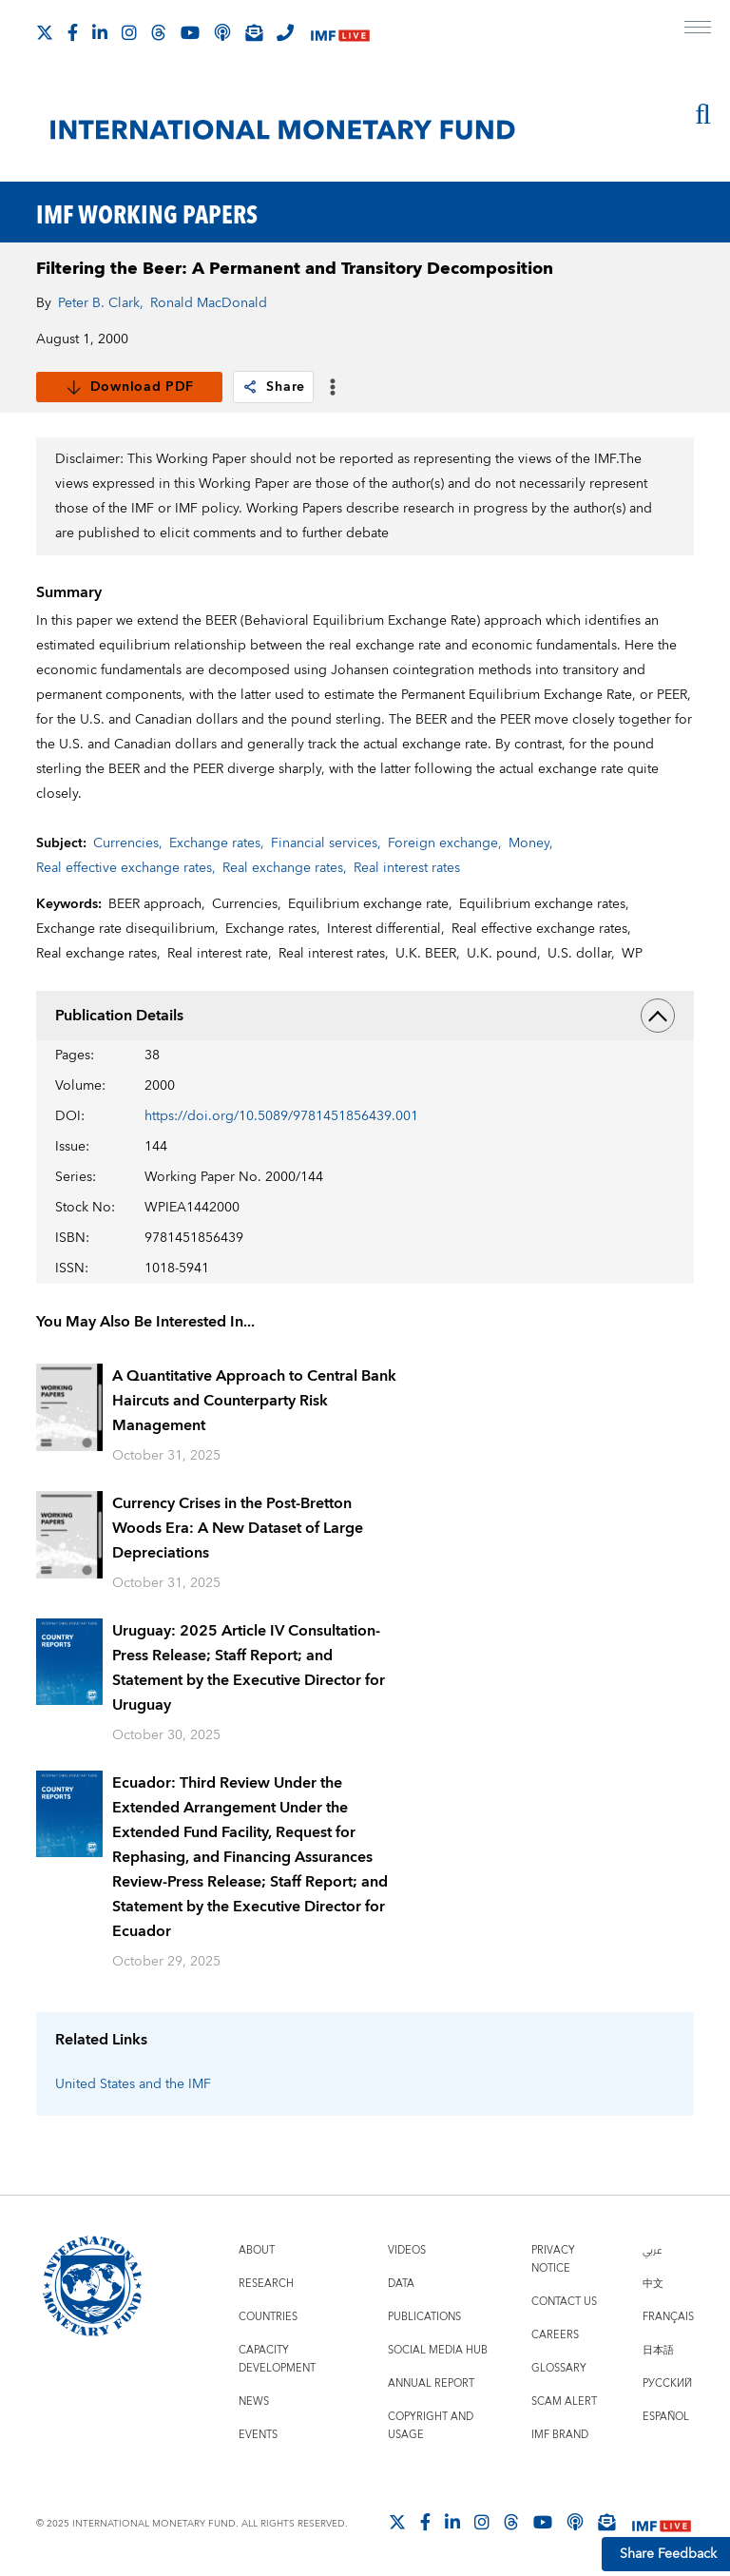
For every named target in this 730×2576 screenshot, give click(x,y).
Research (266, 2284)
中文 (653, 2284)
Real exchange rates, (284, 868)
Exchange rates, (216, 843)
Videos (407, 2250)
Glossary (558, 2368)
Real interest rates (407, 868)
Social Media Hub (438, 2350)
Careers (555, 2335)
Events (258, 2435)
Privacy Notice (553, 2259)
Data (401, 2284)
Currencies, (128, 843)
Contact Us (564, 2302)
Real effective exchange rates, (126, 868)
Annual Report (431, 2383)
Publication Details (364, 1015)
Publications (424, 2317)
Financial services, (326, 843)
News (254, 2401)
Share (273, 387)
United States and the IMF (133, 2084)
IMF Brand (559, 2435)
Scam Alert (564, 2401)
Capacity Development (277, 2359)
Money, (531, 843)
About (257, 2250)
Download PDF (130, 387)
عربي (652, 2250)
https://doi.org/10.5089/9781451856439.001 (281, 1116)
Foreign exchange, (445, 843)
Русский (667, 2383)
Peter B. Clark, (101, 303)
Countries (268, 2317)
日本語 (658, 2350)
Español (666, 2417)
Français (668, 2317)
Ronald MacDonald (208, 303)
